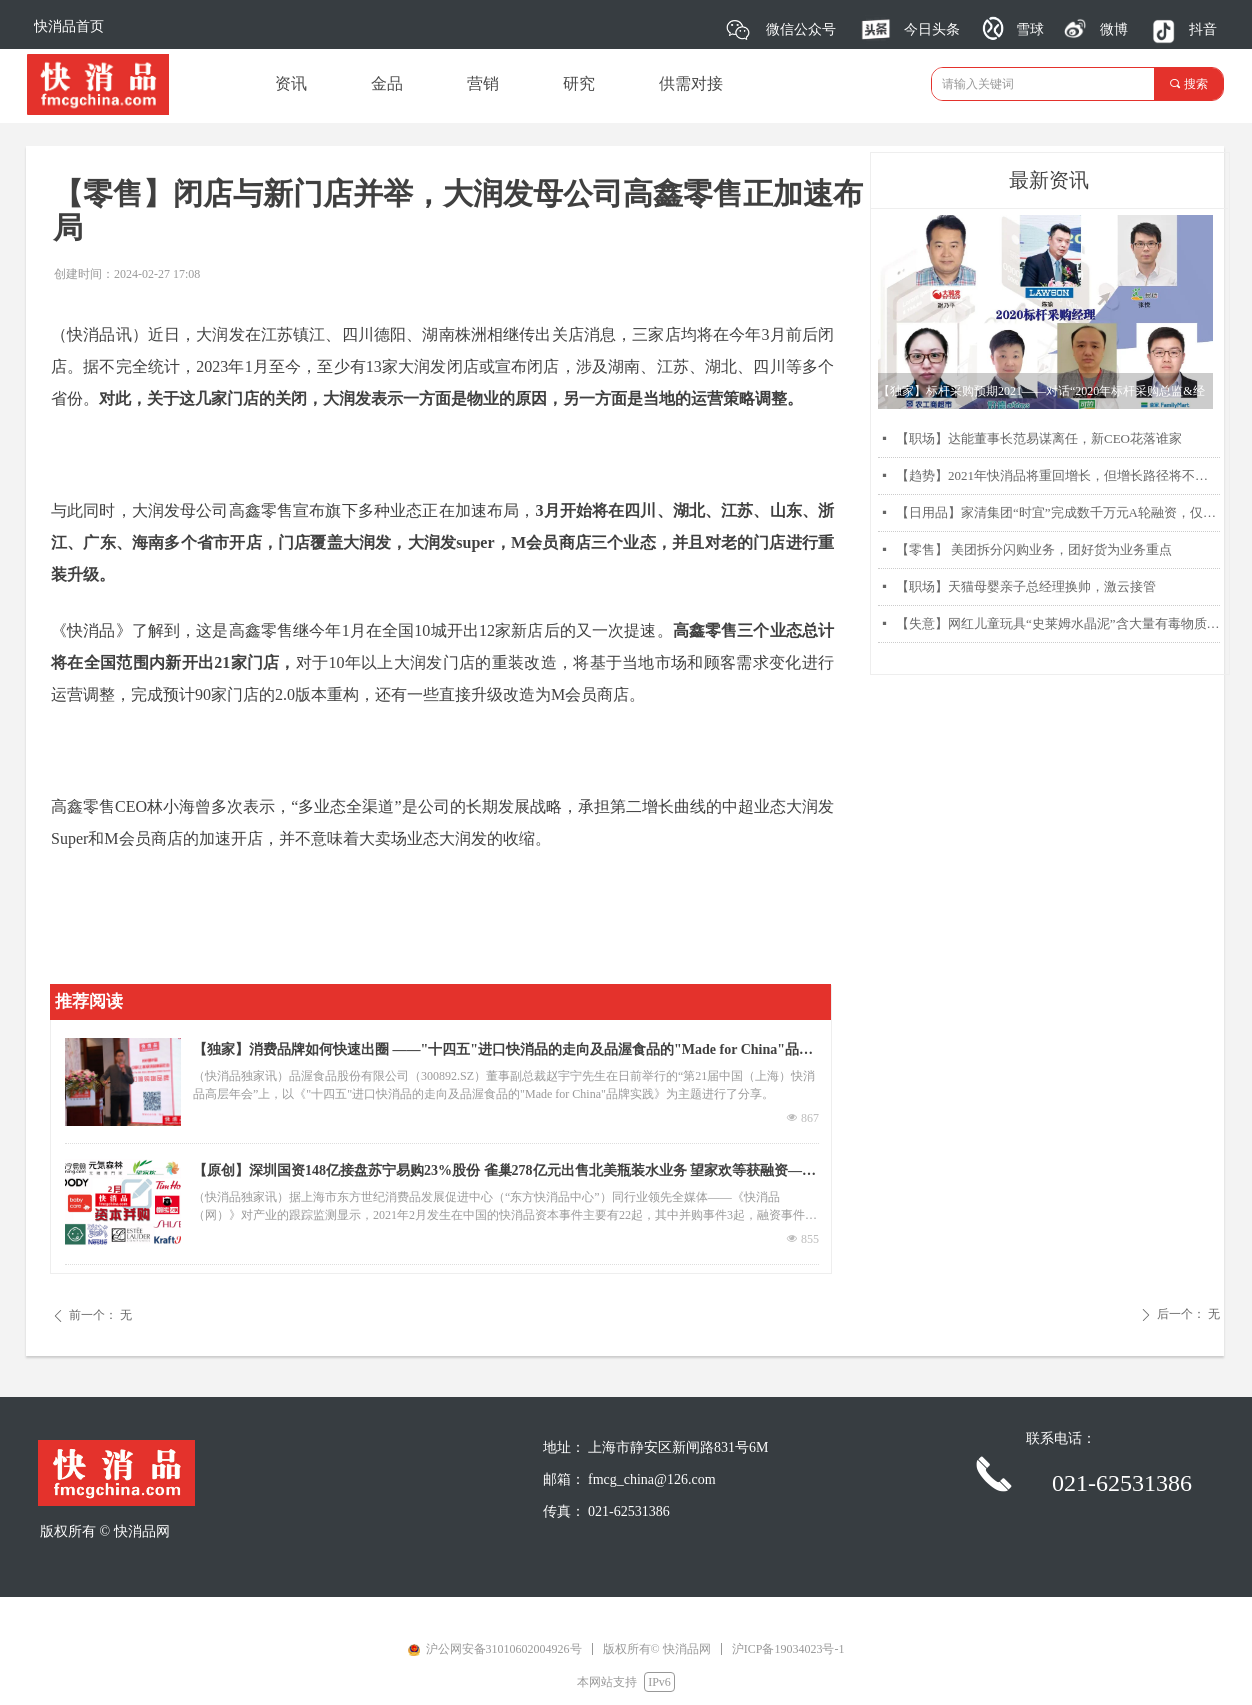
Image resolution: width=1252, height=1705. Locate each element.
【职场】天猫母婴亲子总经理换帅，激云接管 (1026, 586)
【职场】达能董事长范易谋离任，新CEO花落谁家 (1039, 438)
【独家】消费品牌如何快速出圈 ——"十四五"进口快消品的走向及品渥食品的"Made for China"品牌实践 (503, 1052)
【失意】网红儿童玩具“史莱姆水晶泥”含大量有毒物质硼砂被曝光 (1058, 623)
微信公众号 (801, 29)
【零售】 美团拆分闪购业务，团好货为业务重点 (1034, 549)
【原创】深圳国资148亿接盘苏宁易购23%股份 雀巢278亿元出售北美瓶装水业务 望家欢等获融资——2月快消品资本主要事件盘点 (504, 1173)
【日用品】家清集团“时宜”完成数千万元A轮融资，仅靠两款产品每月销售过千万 (1058, 512)
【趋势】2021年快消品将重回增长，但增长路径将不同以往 (1058, 475)
